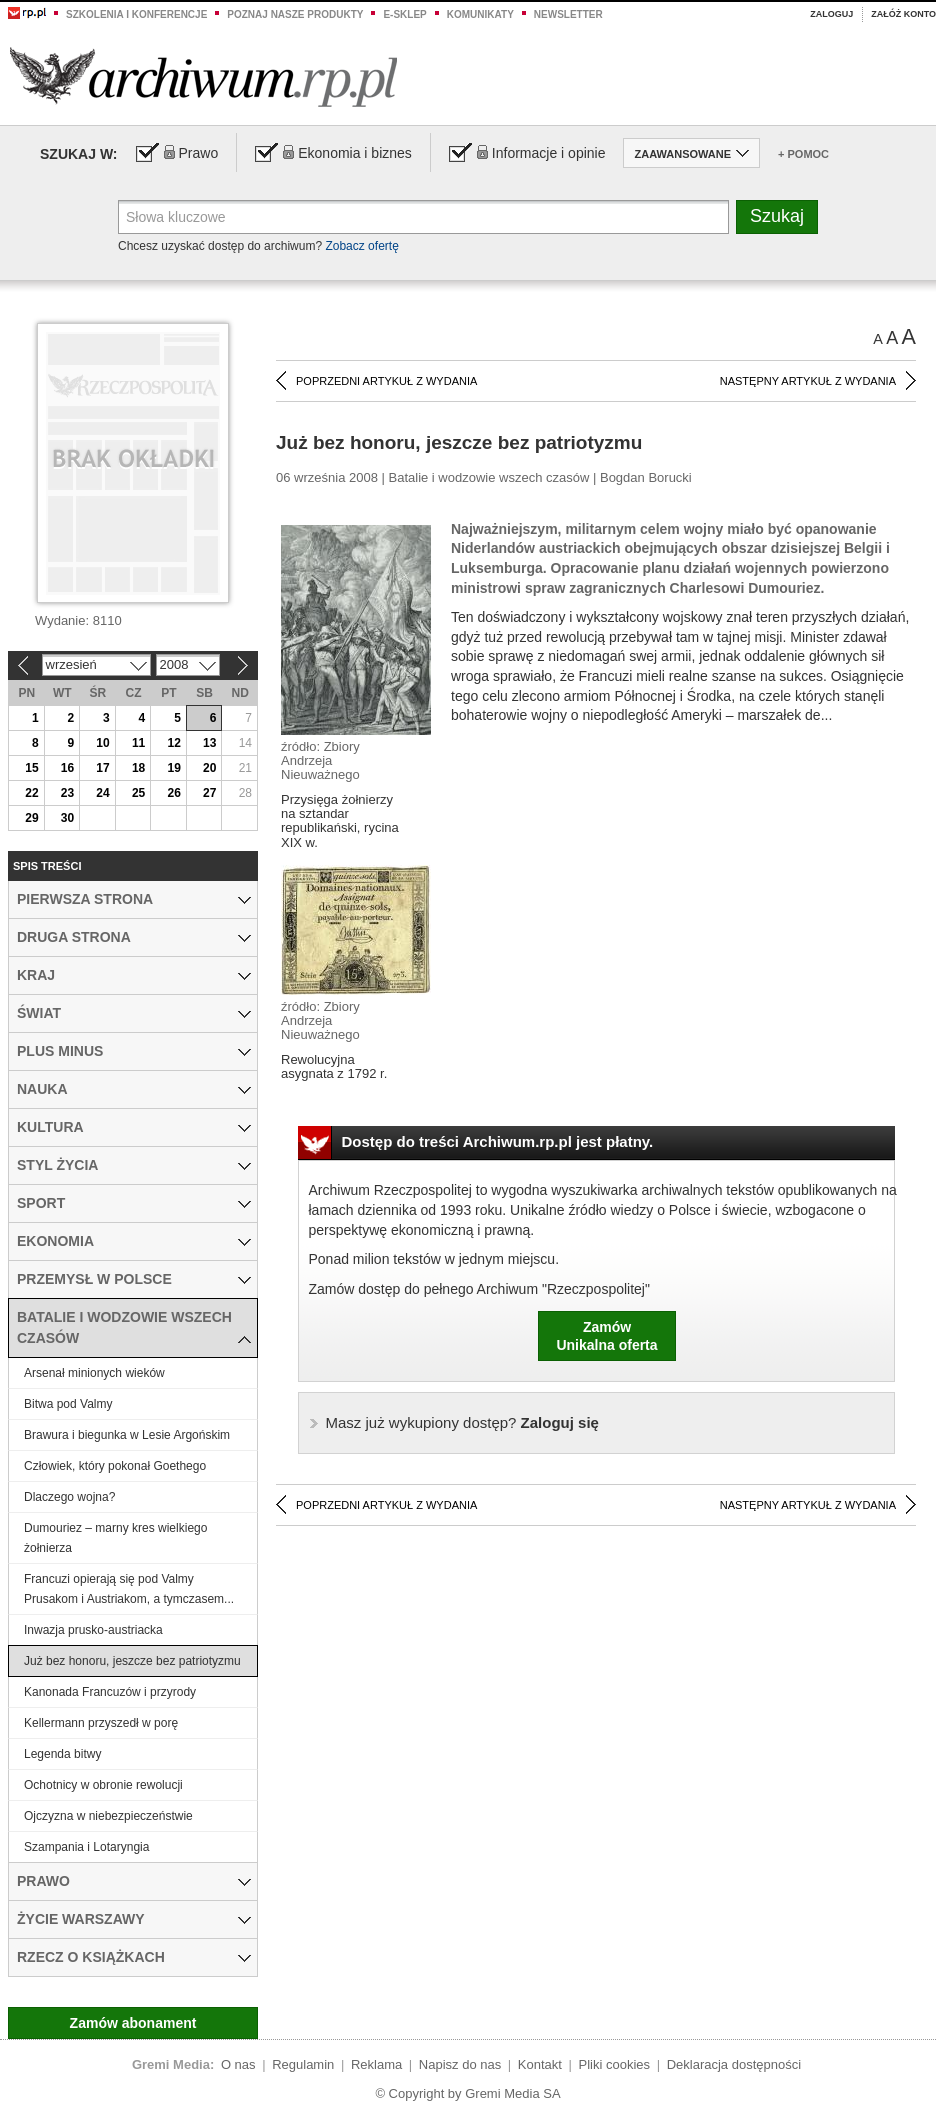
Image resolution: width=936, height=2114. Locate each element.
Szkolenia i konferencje (136, 14)
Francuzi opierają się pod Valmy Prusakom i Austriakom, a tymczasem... (129, 1589)
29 (31, 818)
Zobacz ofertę (361, 246)
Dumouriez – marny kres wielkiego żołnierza (115, 1538)
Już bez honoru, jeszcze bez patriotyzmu (132, 1661)
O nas (238, 2064)
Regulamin (303, 2064)
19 (173, 768)
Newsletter (568, 14)
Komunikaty (480, 14)
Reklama (376, 2064)
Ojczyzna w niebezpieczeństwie (108, 1816)
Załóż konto (903, 14)
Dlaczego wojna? (69, 1497)
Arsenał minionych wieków (94, 1373)
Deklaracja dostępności (734, 2064)
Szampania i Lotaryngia (86, 1847)
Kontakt (540, 2064)
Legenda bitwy (62, 1754)
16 (67, 768)
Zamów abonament (133, 2023)
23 (67, 793)
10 (102, 743)
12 (173, 743)
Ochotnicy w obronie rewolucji (103, 1785)
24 (102, 793)
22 (31, 793)
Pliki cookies (615, 2064)
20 (209, 768)
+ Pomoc (803, 154)
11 (138, 743)
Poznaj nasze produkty (295, 14)
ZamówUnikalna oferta (606, 1336)
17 (102, 768)
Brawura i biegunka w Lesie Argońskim (127, 1435)
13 (209, 743)
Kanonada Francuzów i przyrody (110, 1692)
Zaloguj (831, 14)
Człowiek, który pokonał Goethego (115, 1466)
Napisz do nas (460, 2064)
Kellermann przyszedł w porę (101, 1723)
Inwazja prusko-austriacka (93, 1630)
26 (173, 793)
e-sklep (404, 14)
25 (138, 793)
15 (31, 768)
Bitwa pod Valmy (68, 1404)
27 (209, 793)
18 (138, 768)
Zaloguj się (462, 1422)
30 (67, 818)
